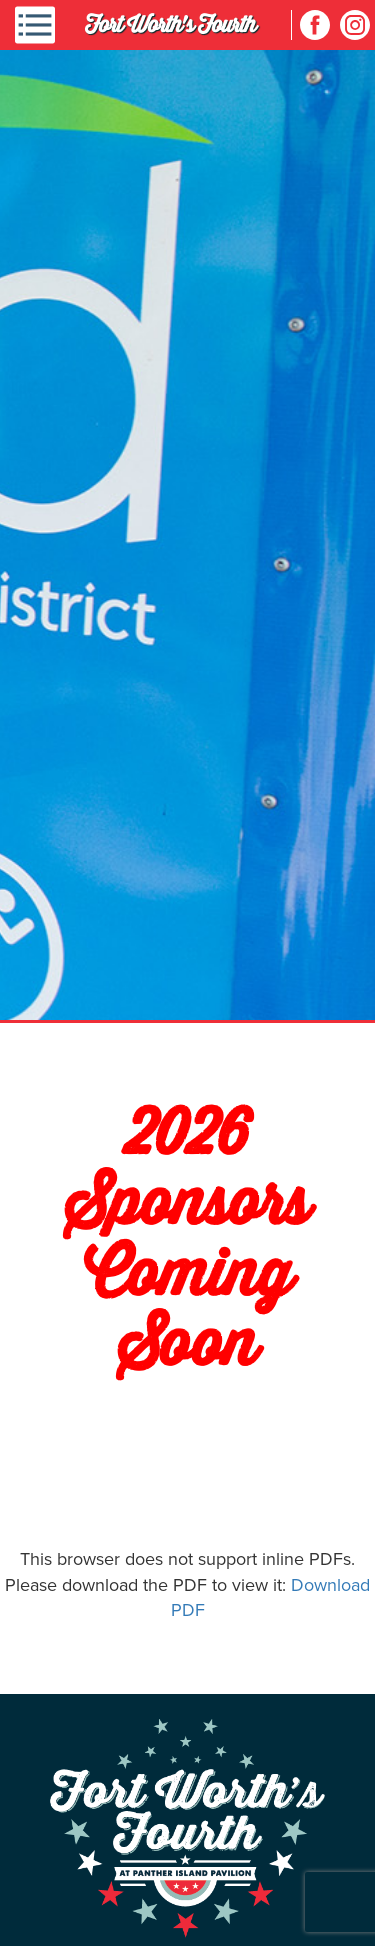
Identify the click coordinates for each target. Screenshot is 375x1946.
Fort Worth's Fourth (170, 24)
